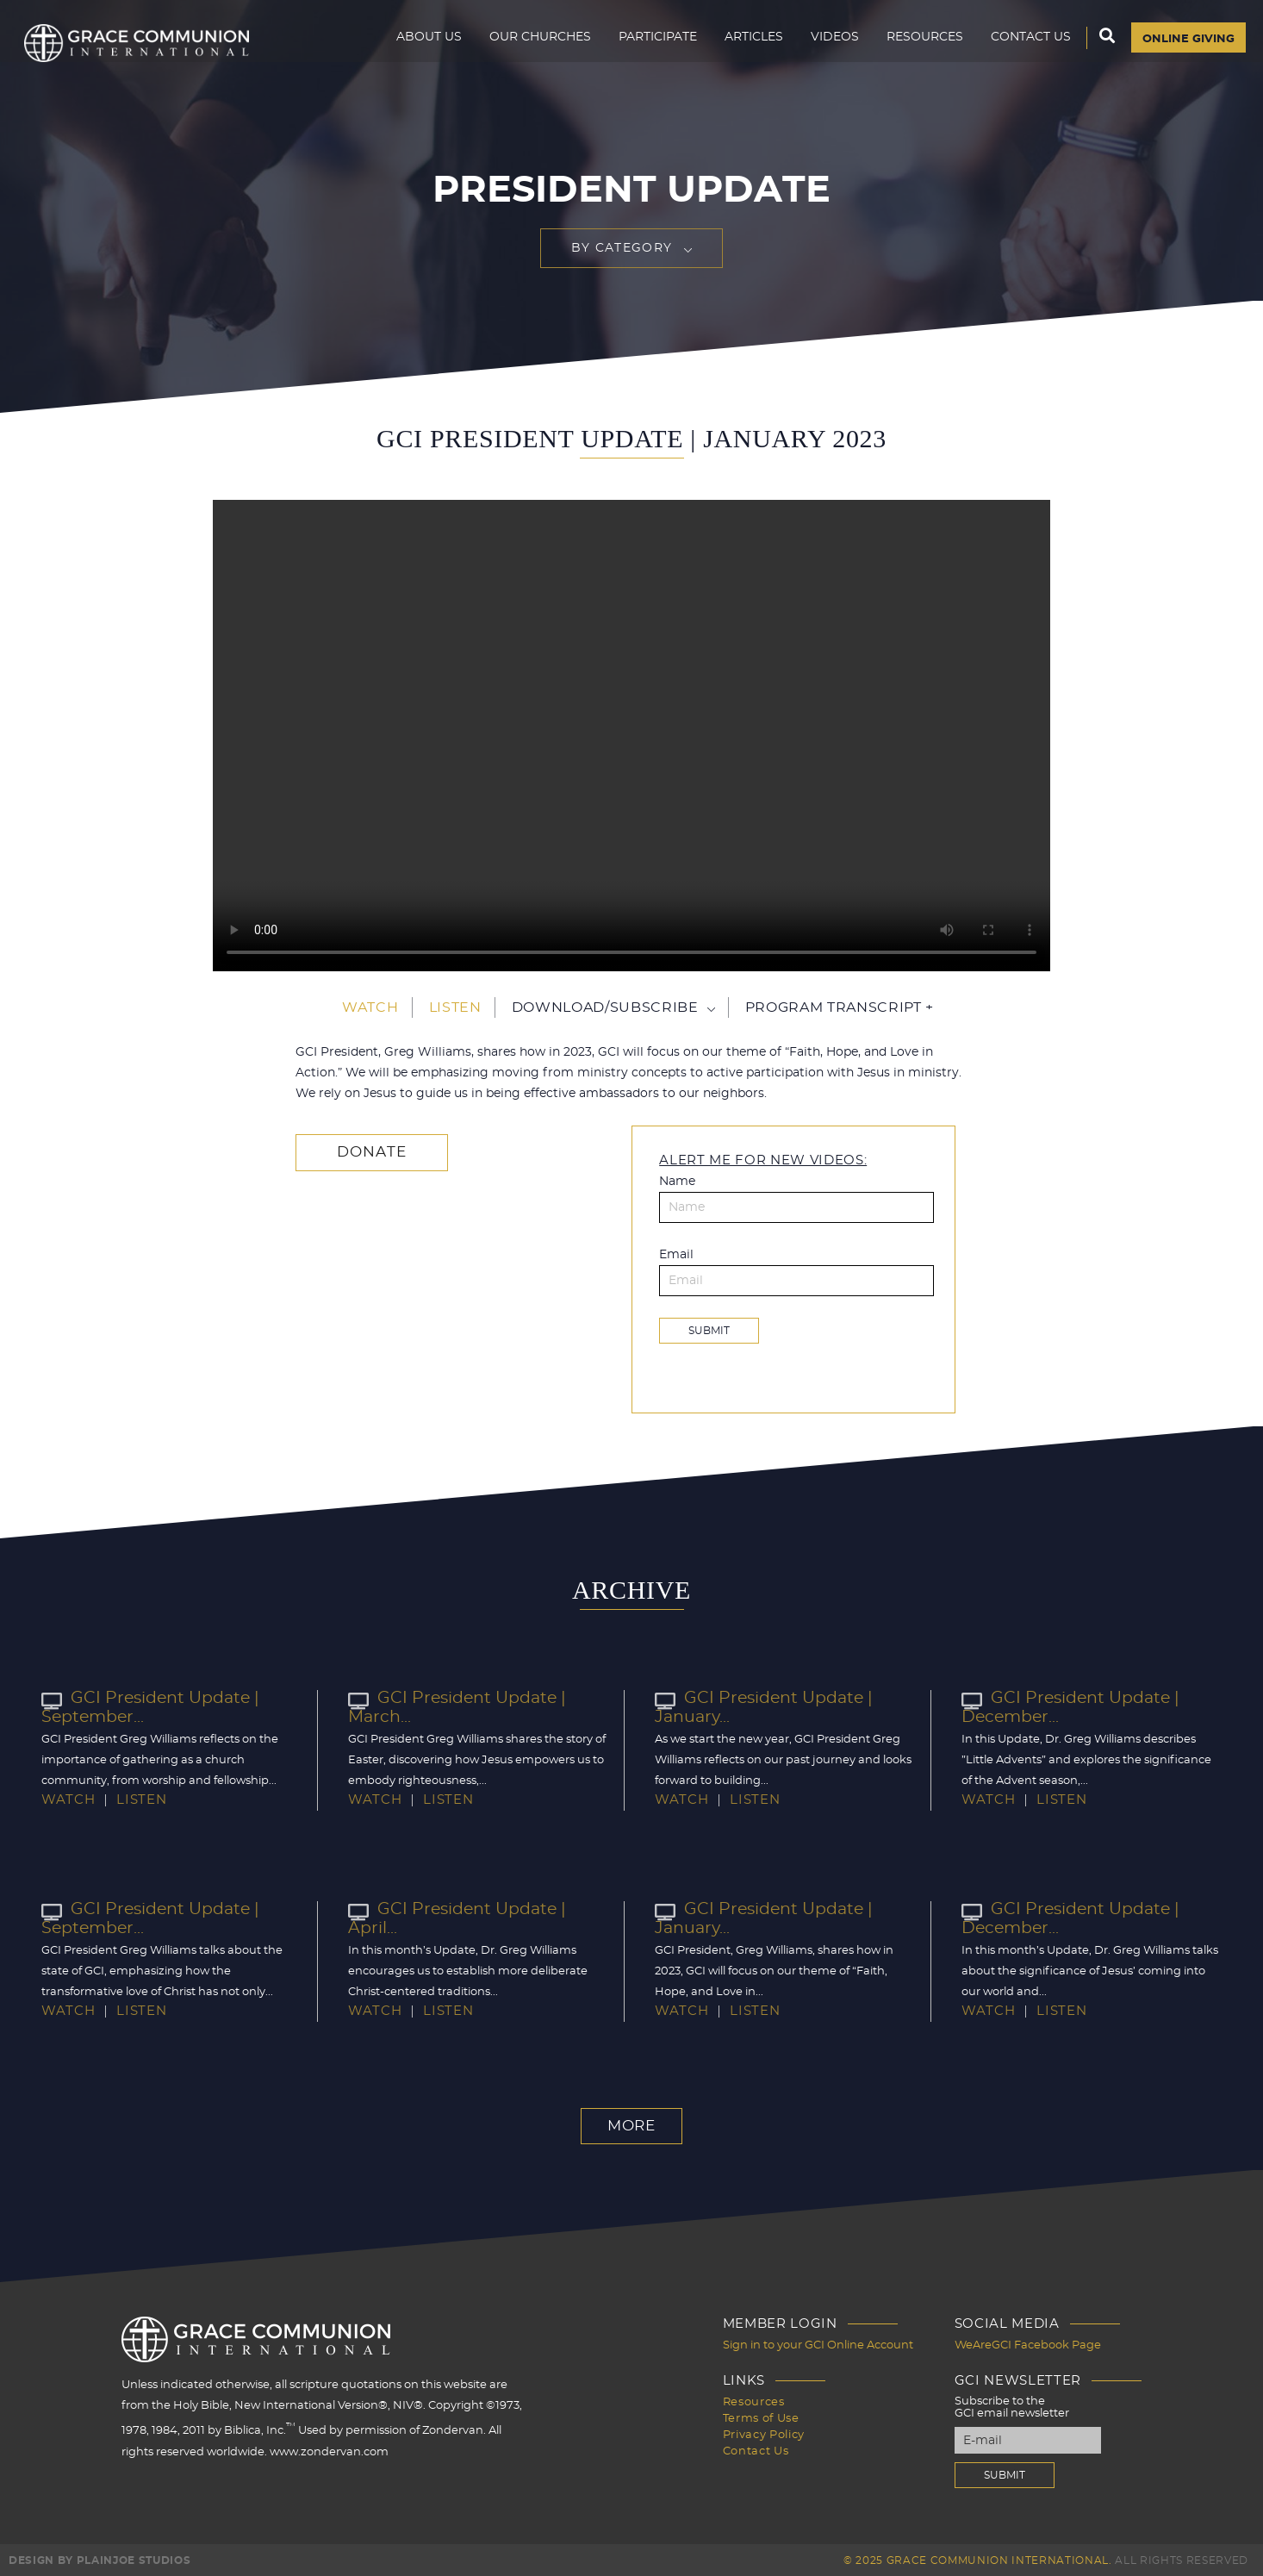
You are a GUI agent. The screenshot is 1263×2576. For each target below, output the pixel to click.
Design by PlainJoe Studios (99, 2559)
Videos (826, 48)
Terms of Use (761, 2415)
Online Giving (1184, 49)
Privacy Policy (764, 2430)
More (631, 2125)
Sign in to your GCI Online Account (818, 2343)
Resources (916, 48)
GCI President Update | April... (476, 1908)
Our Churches (531, 48)
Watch (370, 1007)
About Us (420, 48)
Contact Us (1022, 48)
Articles (745, 48)
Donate (365, 1152)
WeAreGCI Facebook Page (1028, 2343)
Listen (455, 1007)
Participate (649, 48)
